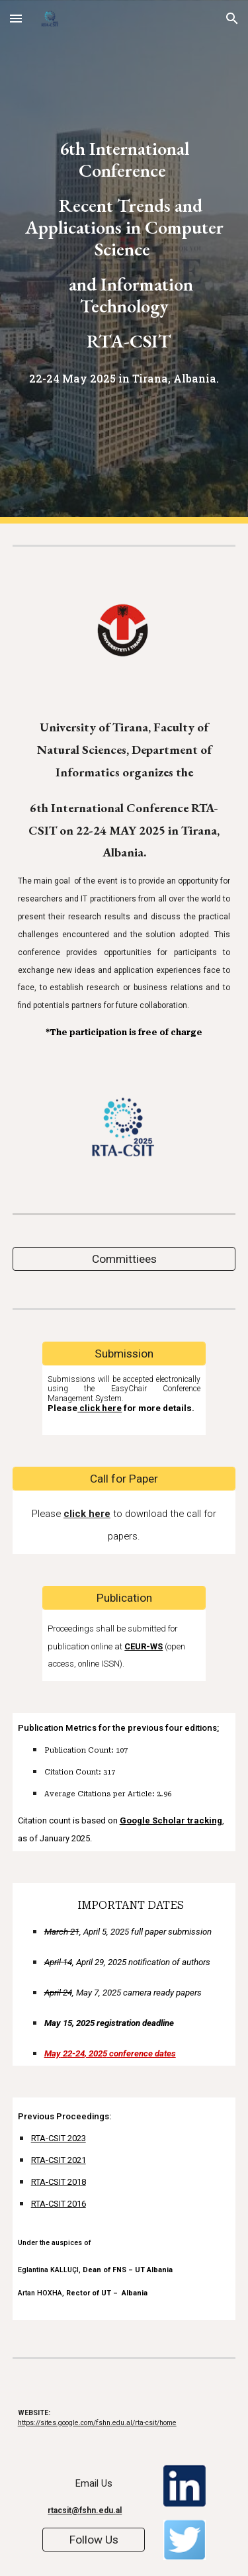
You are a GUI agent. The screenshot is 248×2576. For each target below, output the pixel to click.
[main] (124, 261)
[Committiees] (124, 1259)
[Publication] (123, 1597)
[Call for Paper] (124, 1479)
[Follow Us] (93, 2540)
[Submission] (123, 1354)
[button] (16, 18)
